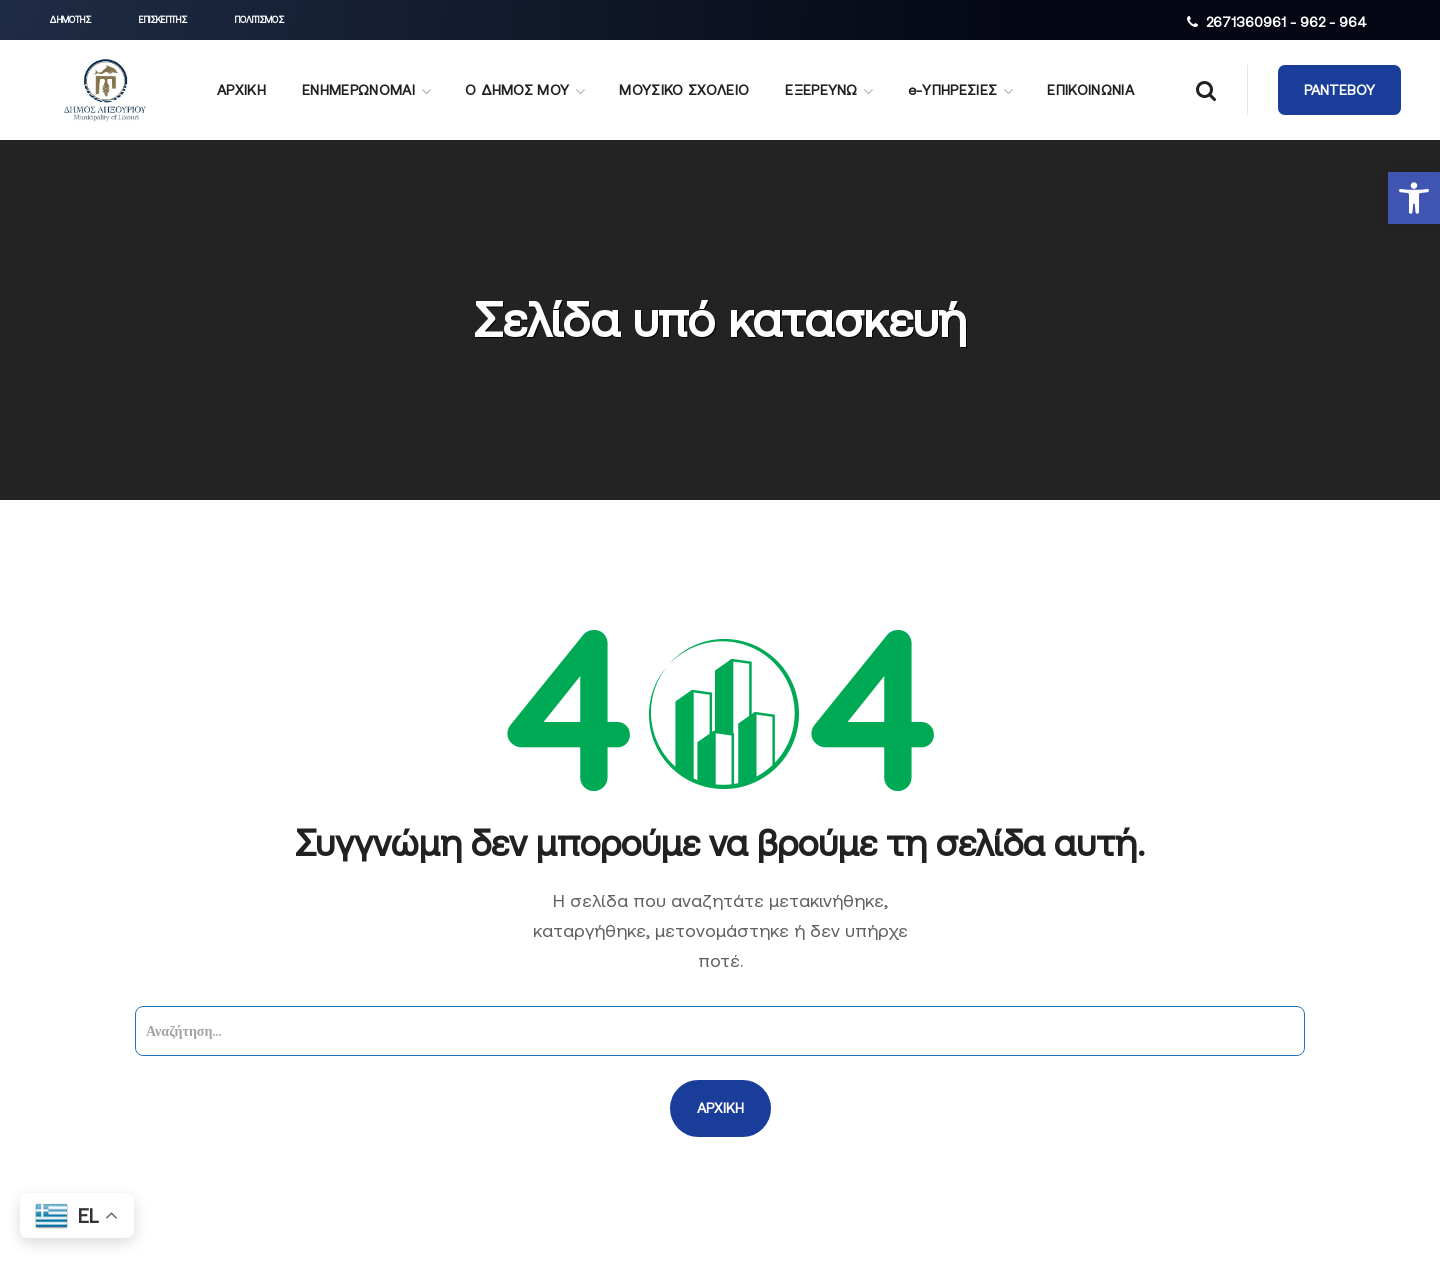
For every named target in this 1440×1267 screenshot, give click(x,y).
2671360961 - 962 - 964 (1286, 22)
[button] (1414, 198)
